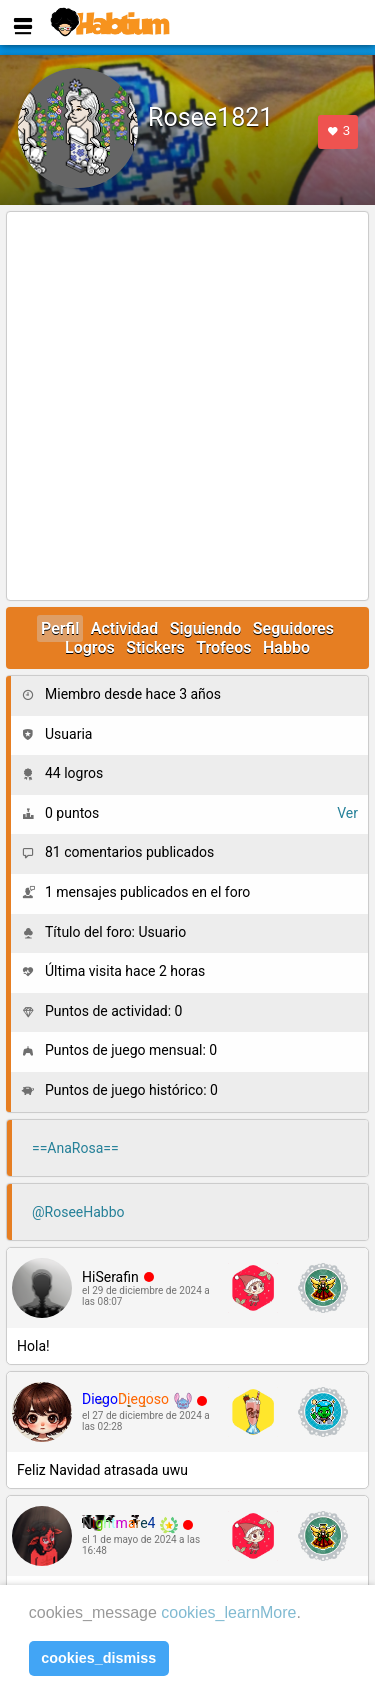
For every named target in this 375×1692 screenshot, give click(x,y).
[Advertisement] (187, 407)
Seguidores (293, 628)
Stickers (155, 647)
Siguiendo (206, 628)
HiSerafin (110, 1277)
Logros (90, 647)
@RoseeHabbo (78, 1212)
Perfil (60, 628)
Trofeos (223, 647)
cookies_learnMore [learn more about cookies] (228, 1612)
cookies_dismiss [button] (98, 1658)
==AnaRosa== (75, 1148)
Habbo (286, 647)
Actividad (124, 628)
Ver (347, 813)
